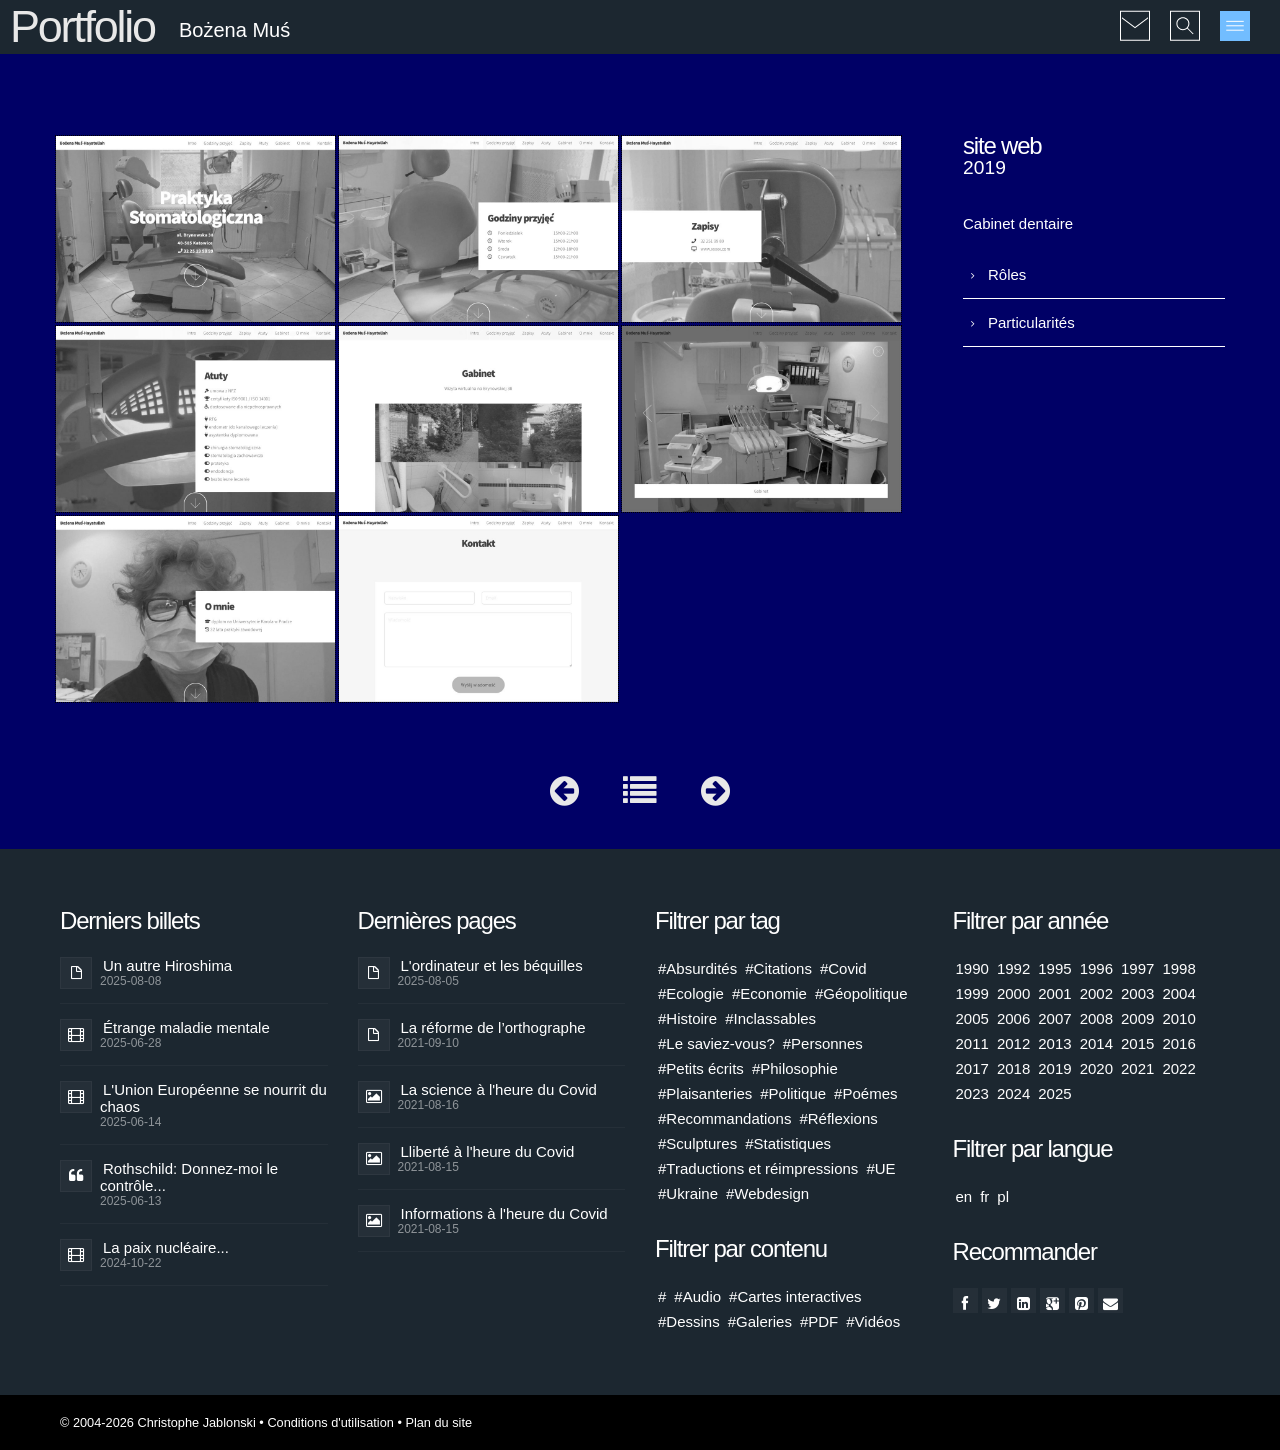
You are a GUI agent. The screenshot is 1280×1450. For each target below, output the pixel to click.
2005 (972, 1018)
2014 (1096, 1043)
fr (984, 1196)
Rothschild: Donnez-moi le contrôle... (189, 1177)
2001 (1054, 993)
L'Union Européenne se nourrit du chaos (213, 1098)
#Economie (769, 993)
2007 (1054, 1018)
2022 (1178, 1068)
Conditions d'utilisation (330, 1422)
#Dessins (689, 1321)
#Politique (793, 1093)
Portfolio (82, 26)
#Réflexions (838, 1118)
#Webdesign (767, 1193)
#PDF (819, 1321)
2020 (1096, 1068)
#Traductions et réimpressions (758, 1168)
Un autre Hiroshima (167, 965)
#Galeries (760, 1321)
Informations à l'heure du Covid (504, 1213)
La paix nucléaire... (166, 1247)
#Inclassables (770, 1018)
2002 (1096, 993)
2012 (1013, 1043)
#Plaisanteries (705, 1093)
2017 (972, 1068)
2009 (1137, 1018)
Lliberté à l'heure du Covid (488, 1151)
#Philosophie (795, 1068)
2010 (1178, 1018)
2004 (1178, 993)
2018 (1013, 1068)
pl (1003, 1196)
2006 (1013, 1018)
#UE (880, 1168)
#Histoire (687, 1018)
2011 (972, 1043)
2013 (1054, 1043)
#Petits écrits (701, 1068)
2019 (1054, 1068)
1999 (972, 993)
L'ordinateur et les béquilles (492, 965)
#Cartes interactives (795, 1296)
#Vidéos (873, 1321)
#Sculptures (697, 1143)
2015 (1137, 1043)
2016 (1178, 1043)
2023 (972, 1093)
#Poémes (865, 1093)
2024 (1013, 1093)
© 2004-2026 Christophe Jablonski (158, 1422)
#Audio (697, 1296)
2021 (1137, 1068)
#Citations (778, 968)
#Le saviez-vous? (716, 1043)
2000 (1013, 993)
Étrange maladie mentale (186, 1027)
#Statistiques (788, 1143)
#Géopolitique (861, 993)
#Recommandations (724, 1118)
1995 (1054, 968)
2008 (1096, 1018)
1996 (1096, 968)
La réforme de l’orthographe (493, 1027)
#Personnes (823, 1043)
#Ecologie (691, 993)
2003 (1137, 993)
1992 (1013, 968)
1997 (1137, 968)
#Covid (843, 968)
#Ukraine (688, 1193)
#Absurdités (697, 968)
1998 (1178, 968)
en (964, 1196)
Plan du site (438, 1422)
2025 (1054, 1093)
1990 (972, 968)
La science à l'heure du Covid (499, 1089)
